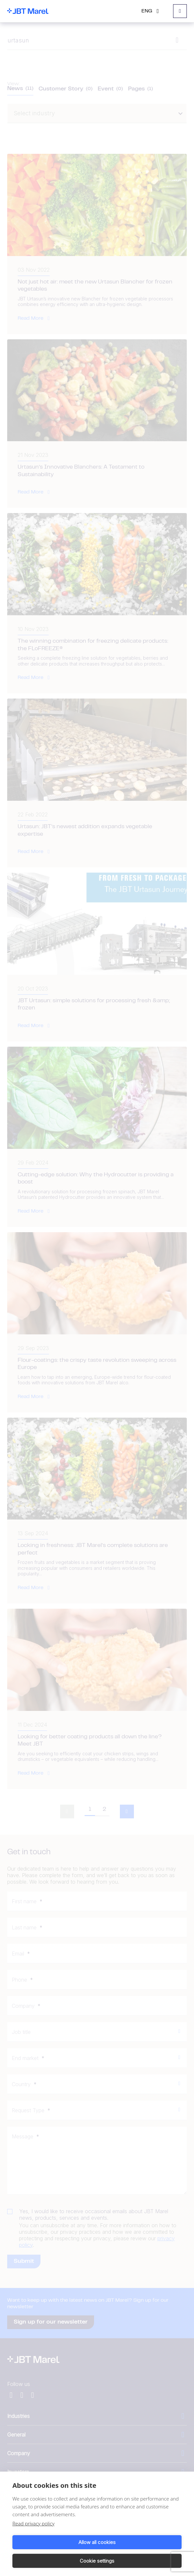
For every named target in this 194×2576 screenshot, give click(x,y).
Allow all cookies (97, 2542)
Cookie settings (97, 2561)
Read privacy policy (33, 2523)
